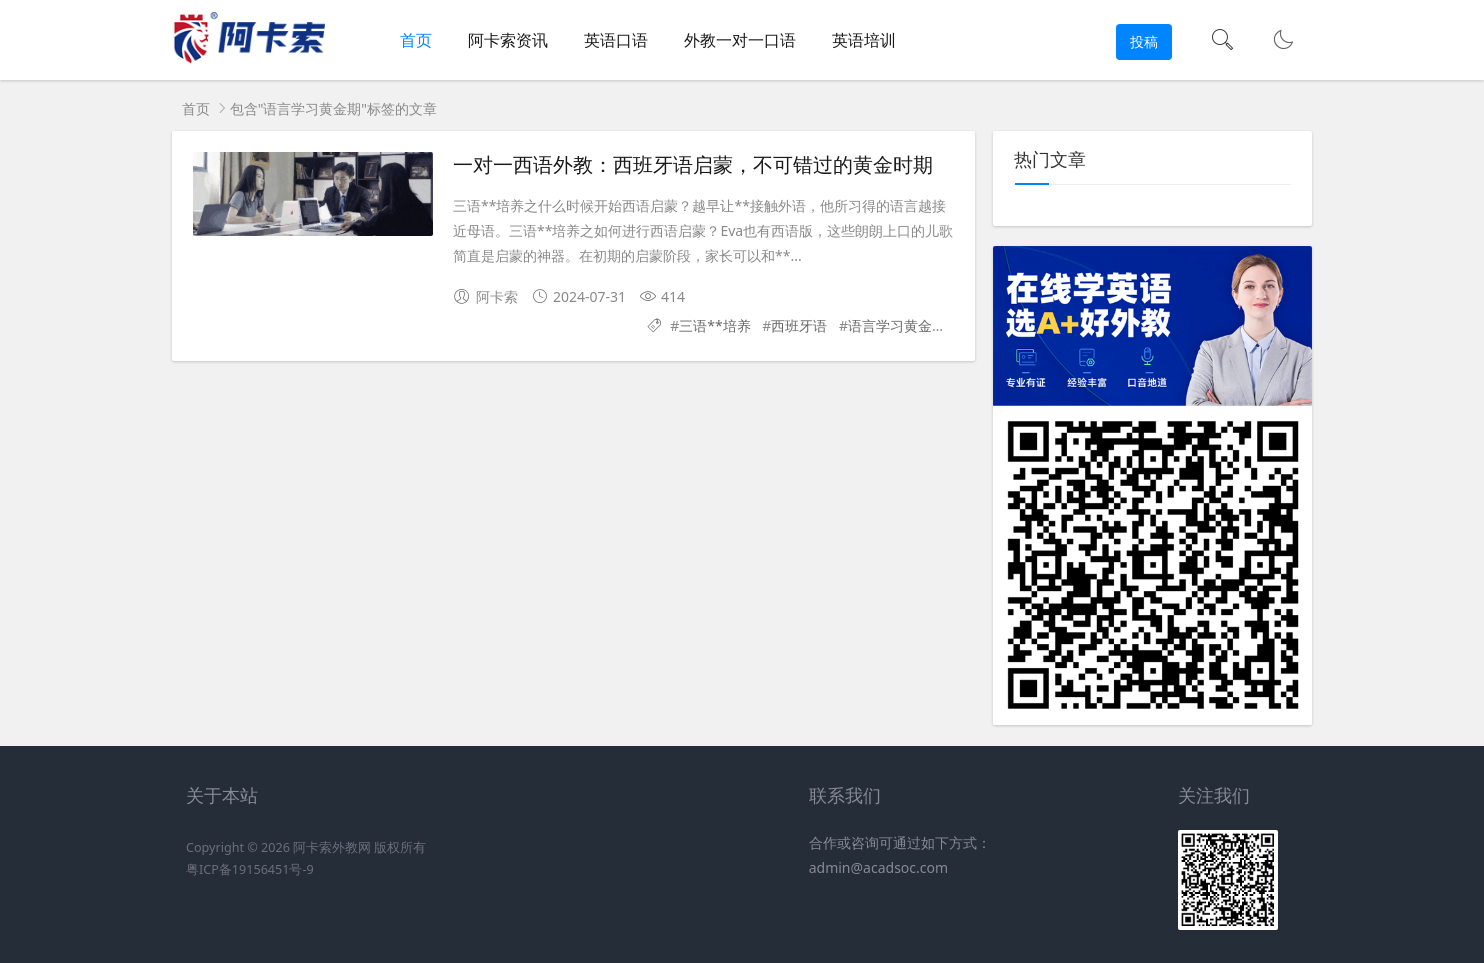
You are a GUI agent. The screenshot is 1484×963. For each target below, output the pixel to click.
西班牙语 (799, 325)
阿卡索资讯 (508, 40)
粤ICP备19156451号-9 (250, 869)
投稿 (1144, 41)
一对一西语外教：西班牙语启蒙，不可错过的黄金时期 (693, 165)
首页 (416, 40)
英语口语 (616, 40)
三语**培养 (714, 325)
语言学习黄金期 (897, 325)
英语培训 (864, 40)
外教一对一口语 (740, 40)
